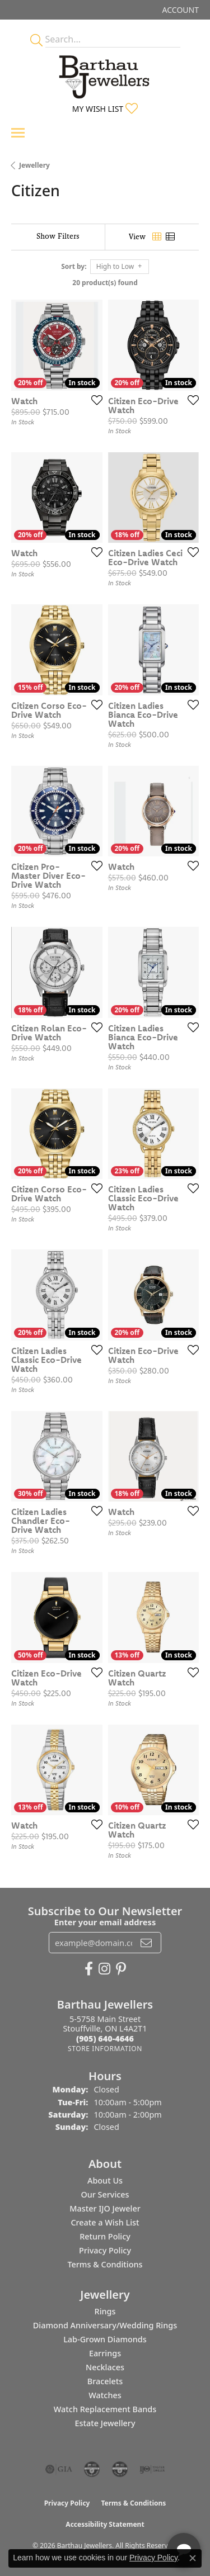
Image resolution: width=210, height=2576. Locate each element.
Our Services (105, 2194)
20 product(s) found (104, 282)
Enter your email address (105, 1922)
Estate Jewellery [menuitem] (104, 2423)
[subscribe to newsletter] (146, 1943)
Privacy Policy (105, 2250)
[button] (179, 10)
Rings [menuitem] (105, 2311)
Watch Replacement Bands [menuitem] (105, 2409)
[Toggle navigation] (18, 133)
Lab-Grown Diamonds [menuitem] (105, 2339)
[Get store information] (105, 2048)
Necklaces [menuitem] (105, 2367)
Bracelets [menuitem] (105, 2381)
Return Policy (105, 2236)
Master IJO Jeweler (105, 2208)
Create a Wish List (105, 2222)
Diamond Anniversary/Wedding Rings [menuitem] (105, 2325)
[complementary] (129, 2514)
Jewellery (34, 165)
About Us (105, 2180)
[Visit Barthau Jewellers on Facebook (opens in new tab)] (89, 1969)
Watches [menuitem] (104, 2395)
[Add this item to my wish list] (93, 400)
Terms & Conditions (104, 2264)
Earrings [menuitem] (105, 2353)
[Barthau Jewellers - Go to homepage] (105, 74)
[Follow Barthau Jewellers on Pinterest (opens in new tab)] (121, 1969)
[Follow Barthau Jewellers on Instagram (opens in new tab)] (104, 1969)
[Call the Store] (105, 2038)
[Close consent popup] (192, 2558)
